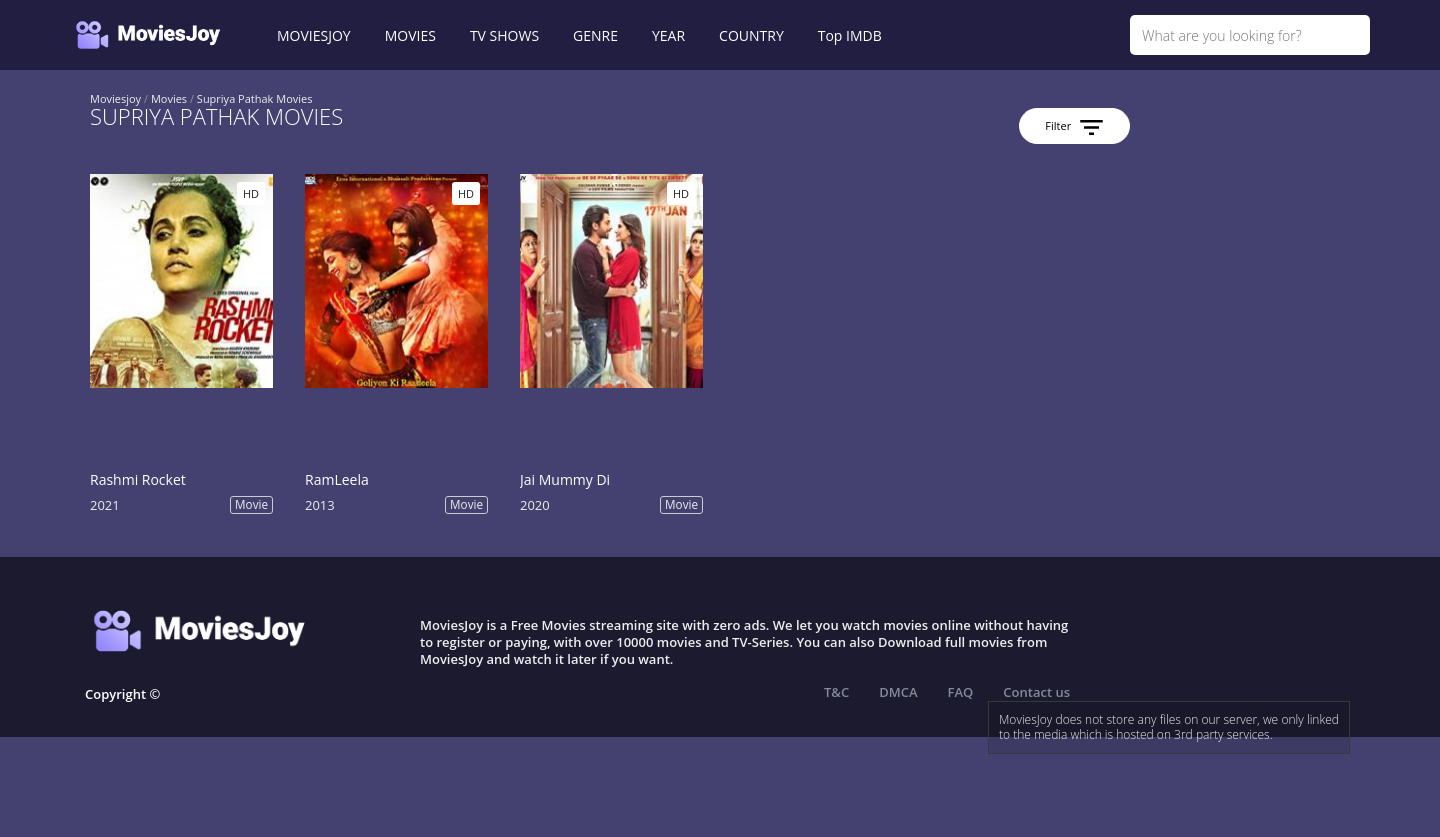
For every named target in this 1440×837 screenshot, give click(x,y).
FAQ (961, 692)
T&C (836, 692)
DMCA (898, 692)
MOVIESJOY (314, 35)
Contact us (1036, 692)
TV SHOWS (504, 35)
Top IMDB (850, 35)
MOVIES (410, 35)
